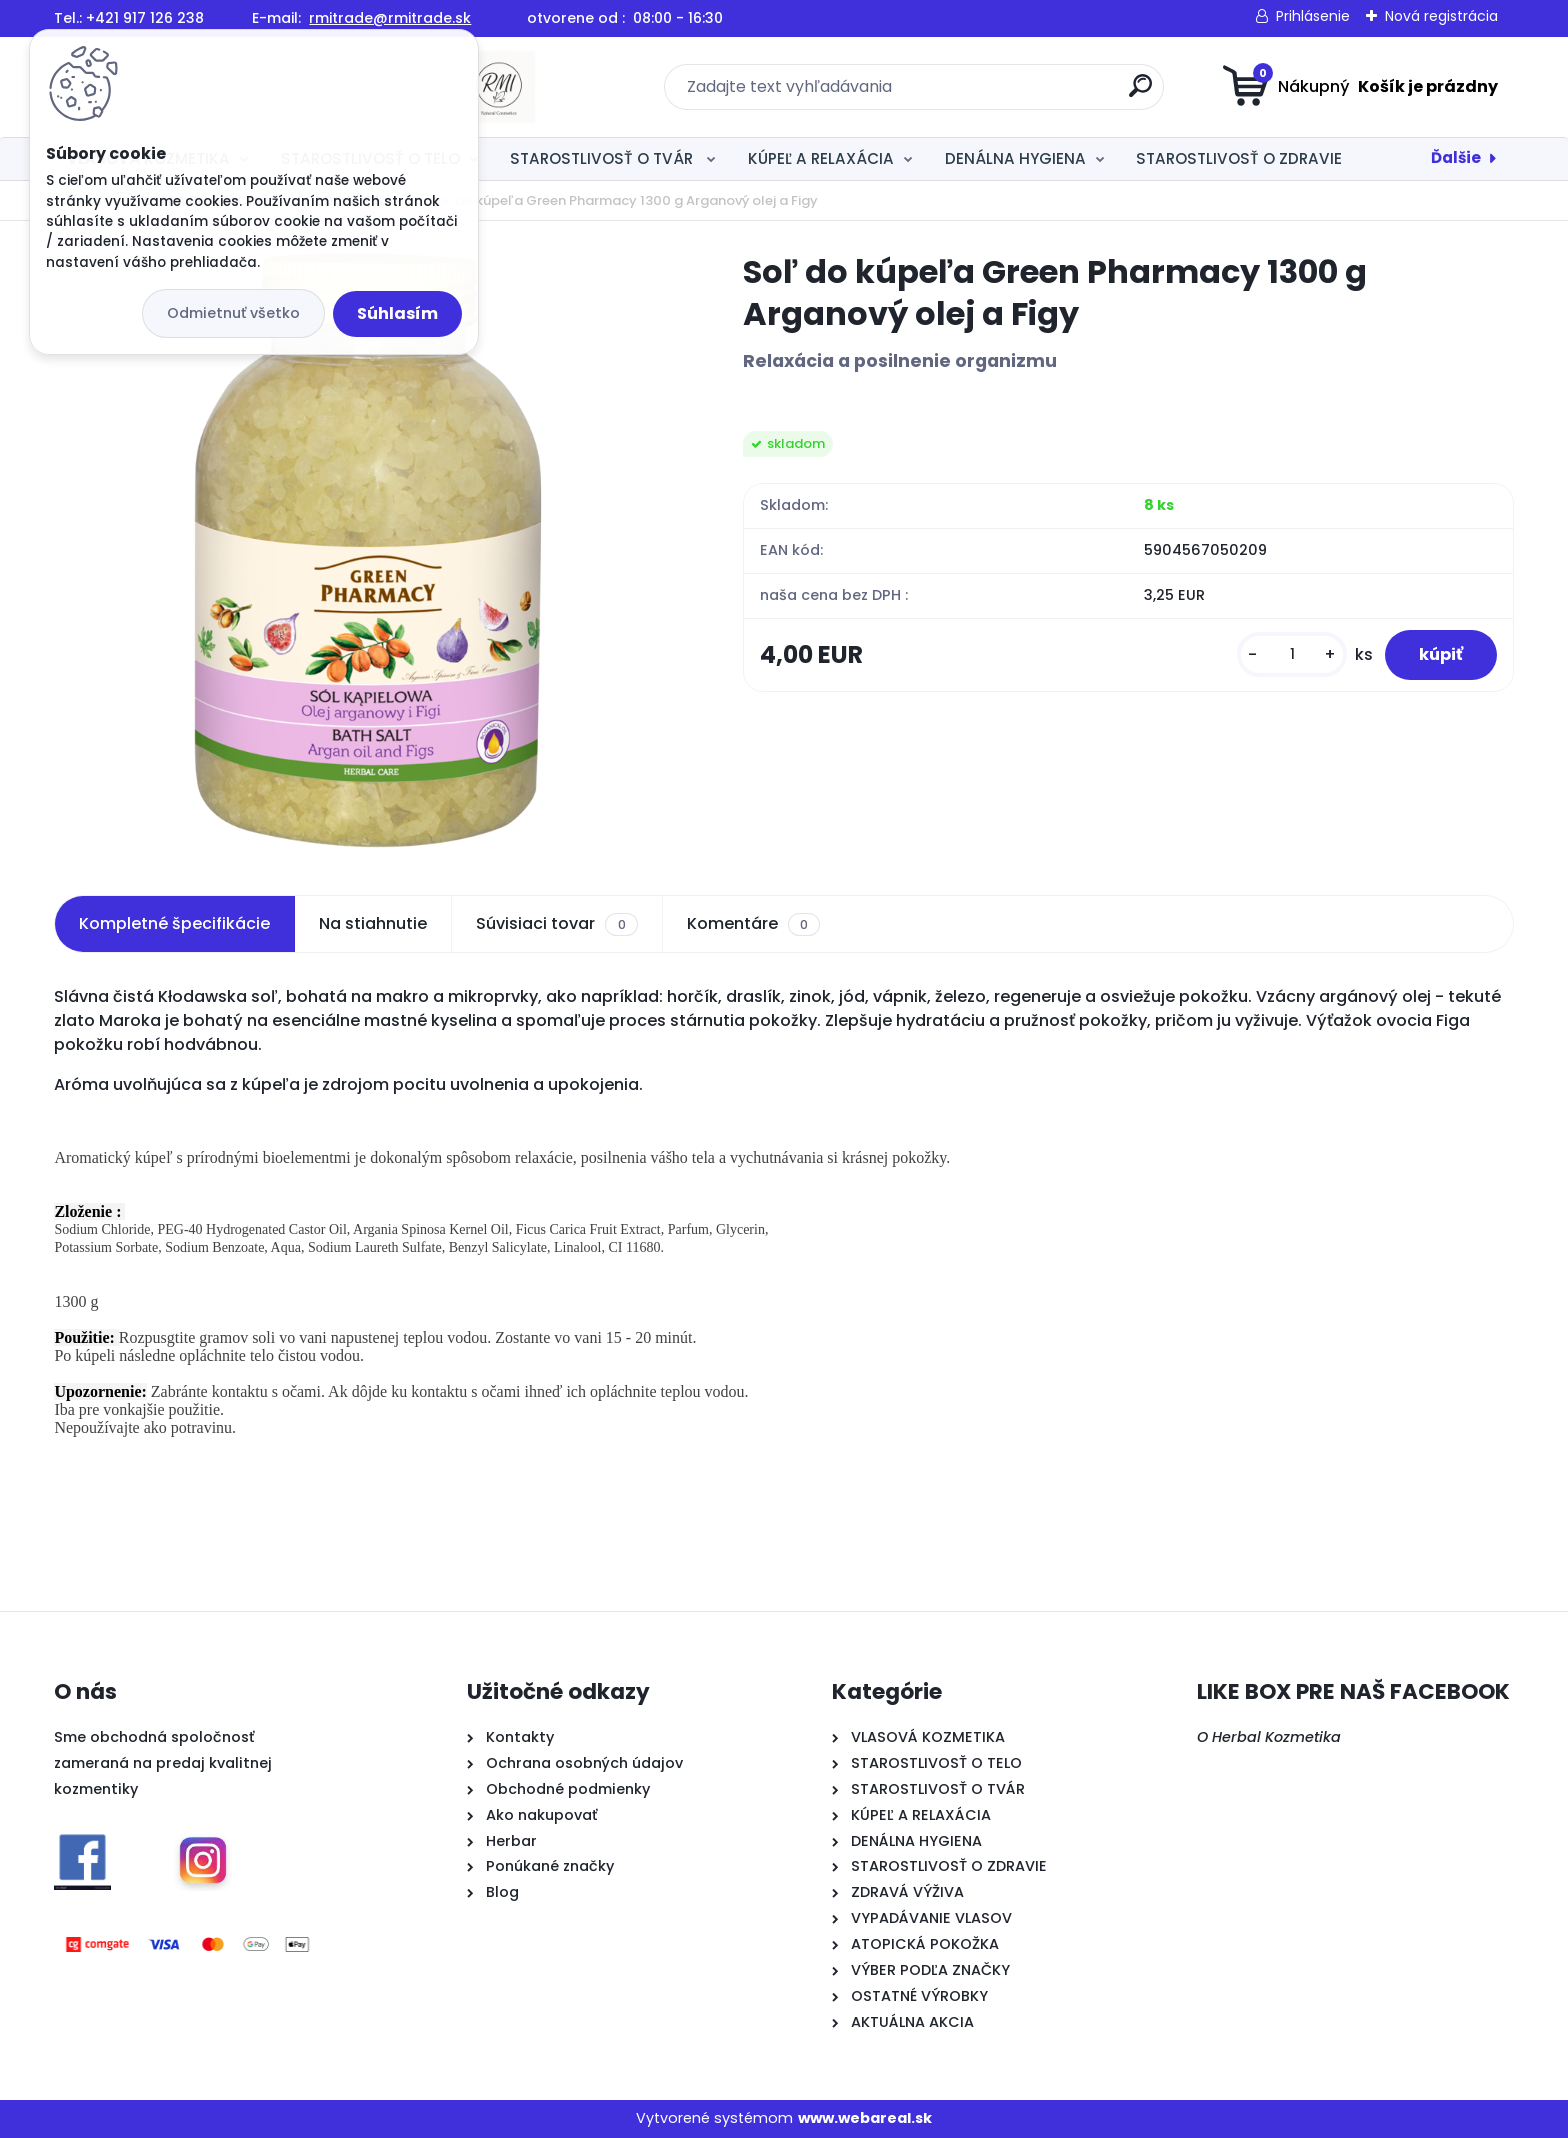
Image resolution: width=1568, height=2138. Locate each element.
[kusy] (1277, 659)
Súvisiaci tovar (556, 924)
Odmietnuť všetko (233, 313)
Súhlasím (397, 313)
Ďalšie (1456, 157)
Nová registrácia (1441, 16)
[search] (979, 93)
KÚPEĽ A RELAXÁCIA (821, 158)
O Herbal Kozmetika (1269, 1737)
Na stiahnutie (373, 923)
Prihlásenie (1313, 16)
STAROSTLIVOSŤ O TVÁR (603, 158)
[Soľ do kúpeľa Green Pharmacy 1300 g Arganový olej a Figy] (367, 551)
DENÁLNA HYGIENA (1015, 158)
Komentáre (753, 924)
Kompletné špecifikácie (174, 923)
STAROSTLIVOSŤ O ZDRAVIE (1239, 158)
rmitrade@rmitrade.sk (390, 18)
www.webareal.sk (865, 2118)
